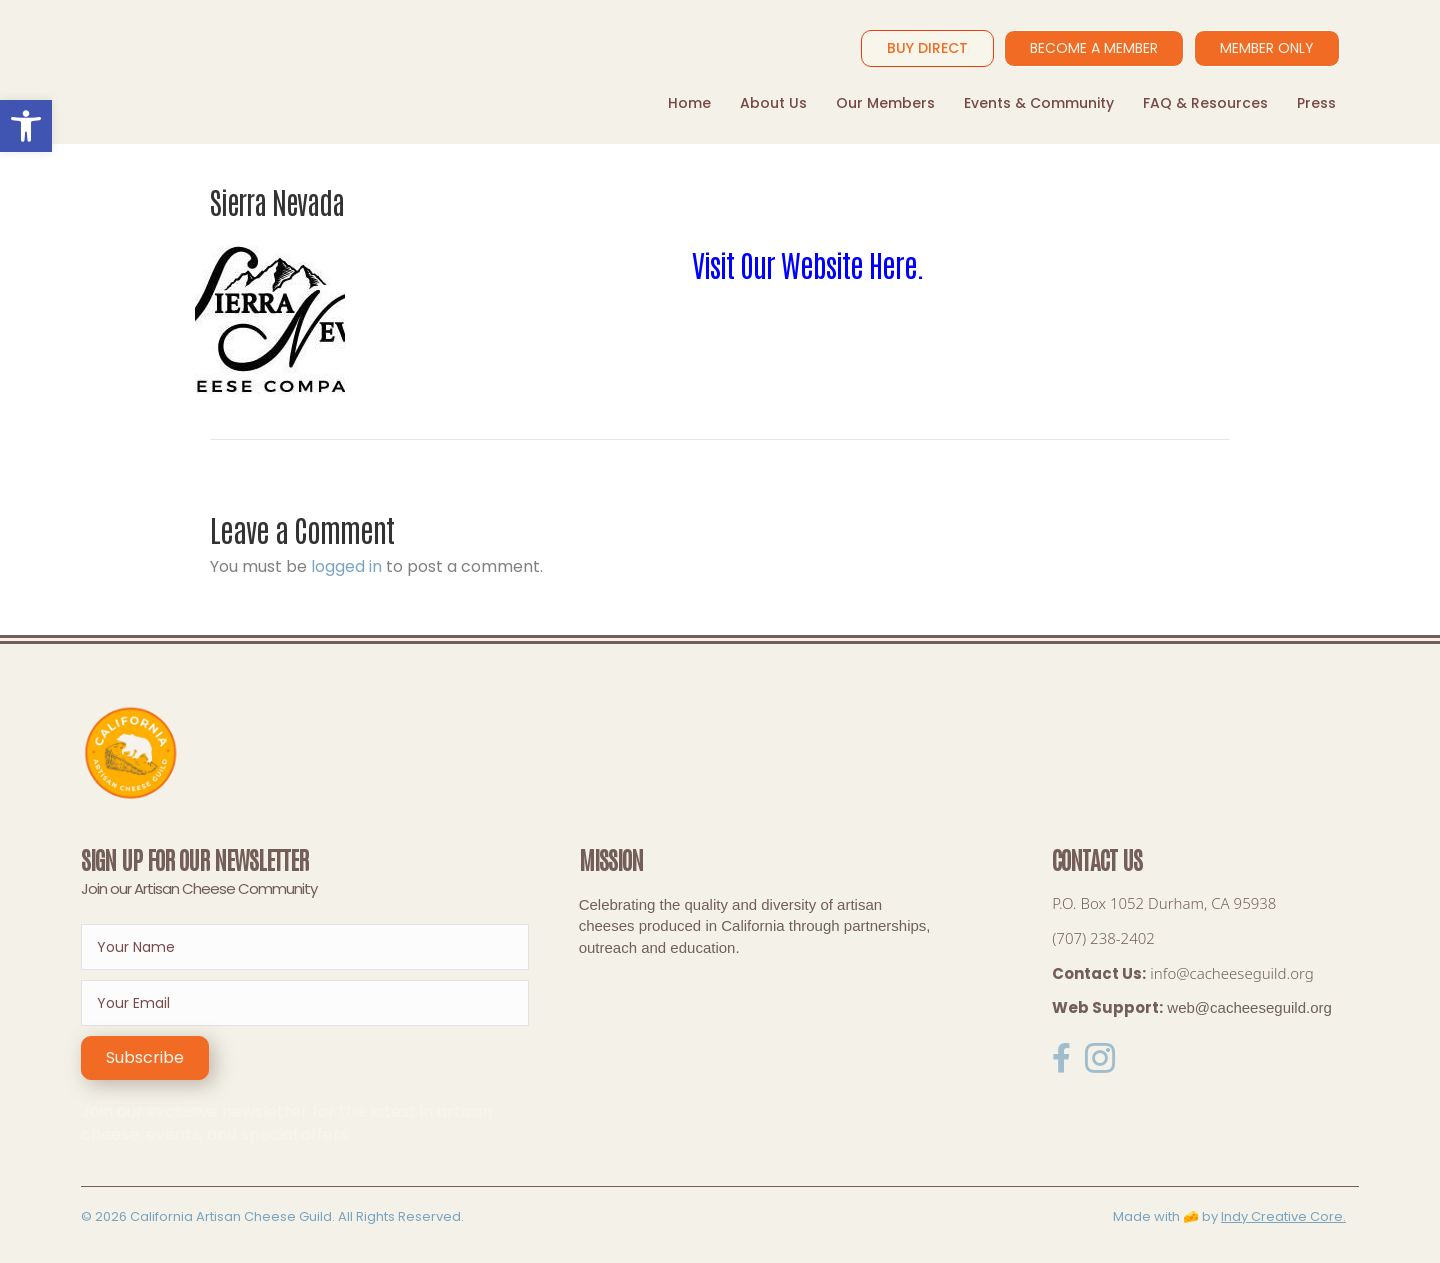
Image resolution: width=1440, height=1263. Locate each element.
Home (689, 103)
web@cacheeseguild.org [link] (1249, 1007)
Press (1316, 103)
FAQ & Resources (1205, 103)
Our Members (885, 103)
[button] (145, 1058)
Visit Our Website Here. (808, 263)
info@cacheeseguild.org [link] (1231, 973)
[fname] (305, 947)
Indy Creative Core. (1283, 1216)
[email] (305, 1003)
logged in (346, 566)
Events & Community (1039, 103)
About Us (773, 103)
